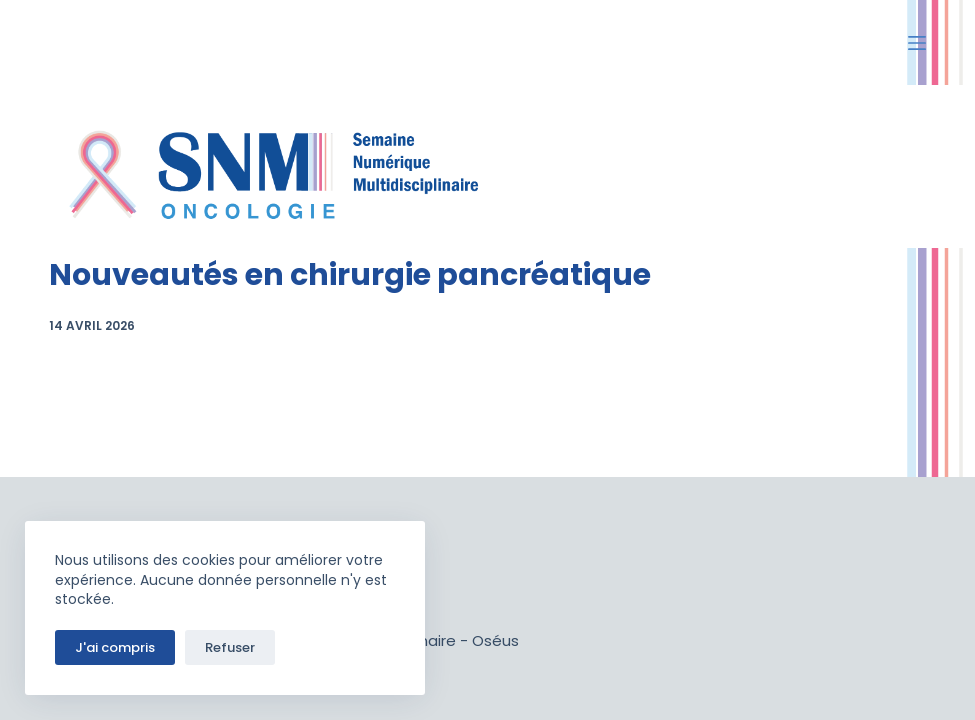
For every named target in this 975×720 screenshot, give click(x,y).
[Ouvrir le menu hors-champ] (917, 43)
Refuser (230, 647)
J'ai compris (115, 647)
